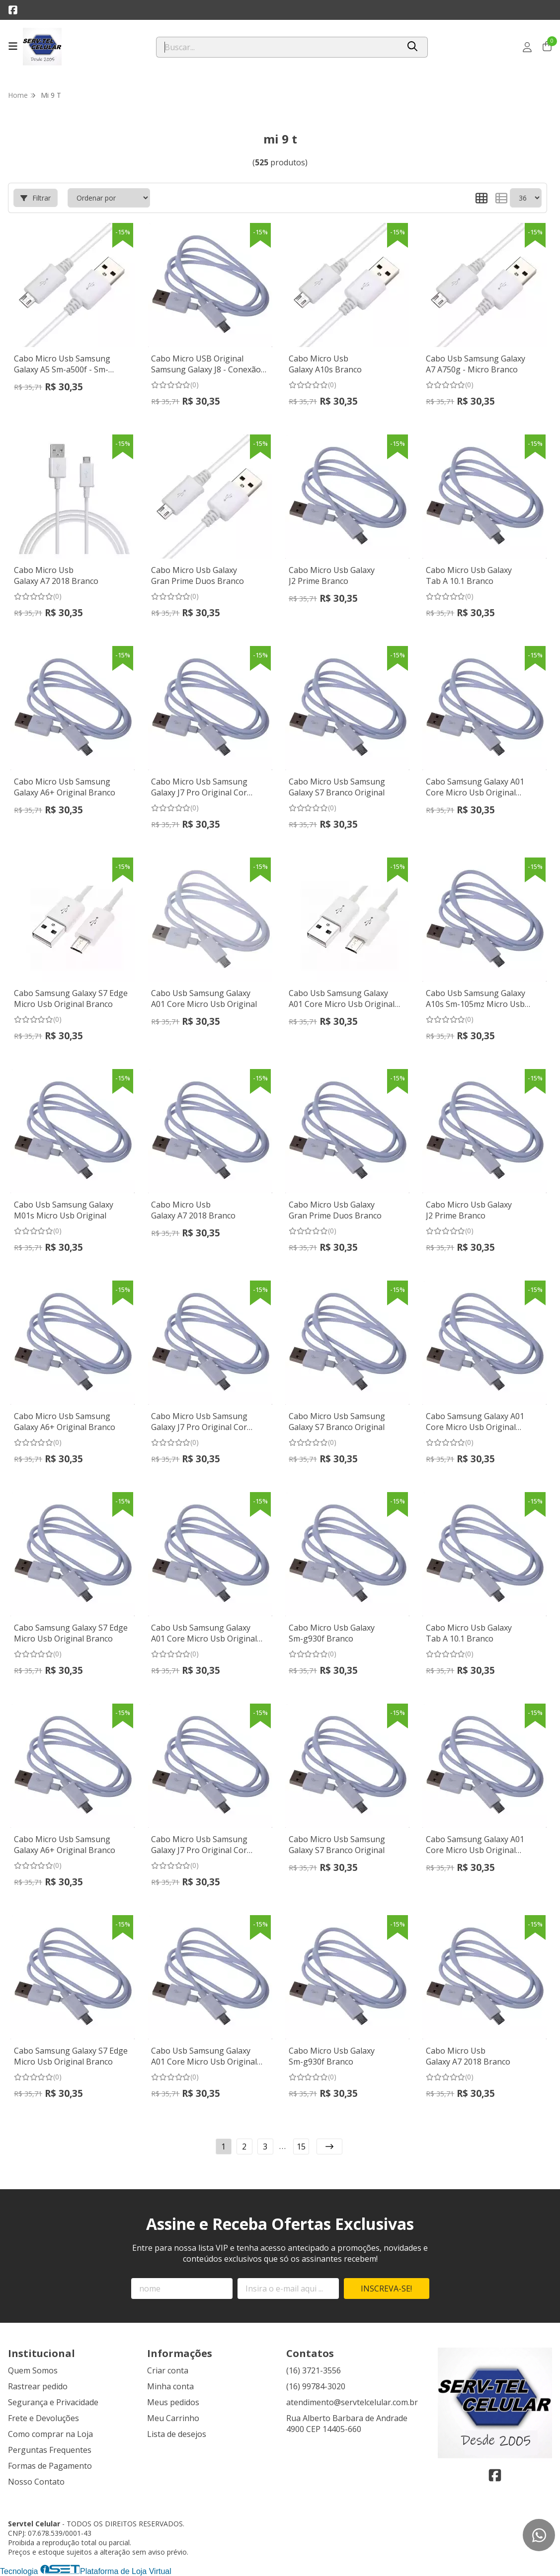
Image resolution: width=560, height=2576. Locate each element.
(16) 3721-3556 (313, 2370)
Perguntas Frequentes (49, 2449)
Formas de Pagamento (50, 2465)
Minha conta (170, 2386)
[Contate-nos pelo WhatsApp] (539, 2535)
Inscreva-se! (386, 2288)
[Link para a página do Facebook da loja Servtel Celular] (13, 10)
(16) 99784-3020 (315, 2386)
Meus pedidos (173, 2402)
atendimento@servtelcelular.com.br (352, 2402)
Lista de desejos (176, 2434)
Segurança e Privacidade (53, 2402)
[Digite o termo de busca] (278, 47)
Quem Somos (33, 2370)
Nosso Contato (36, 2481)
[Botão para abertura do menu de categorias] (13, 46)
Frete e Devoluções (43, 2418)
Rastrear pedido (38, 2386)
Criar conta (167, 2370)
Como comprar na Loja (50, 2434)
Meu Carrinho (173, 2418)
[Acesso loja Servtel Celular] (527, 47)
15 (301, 2146)
